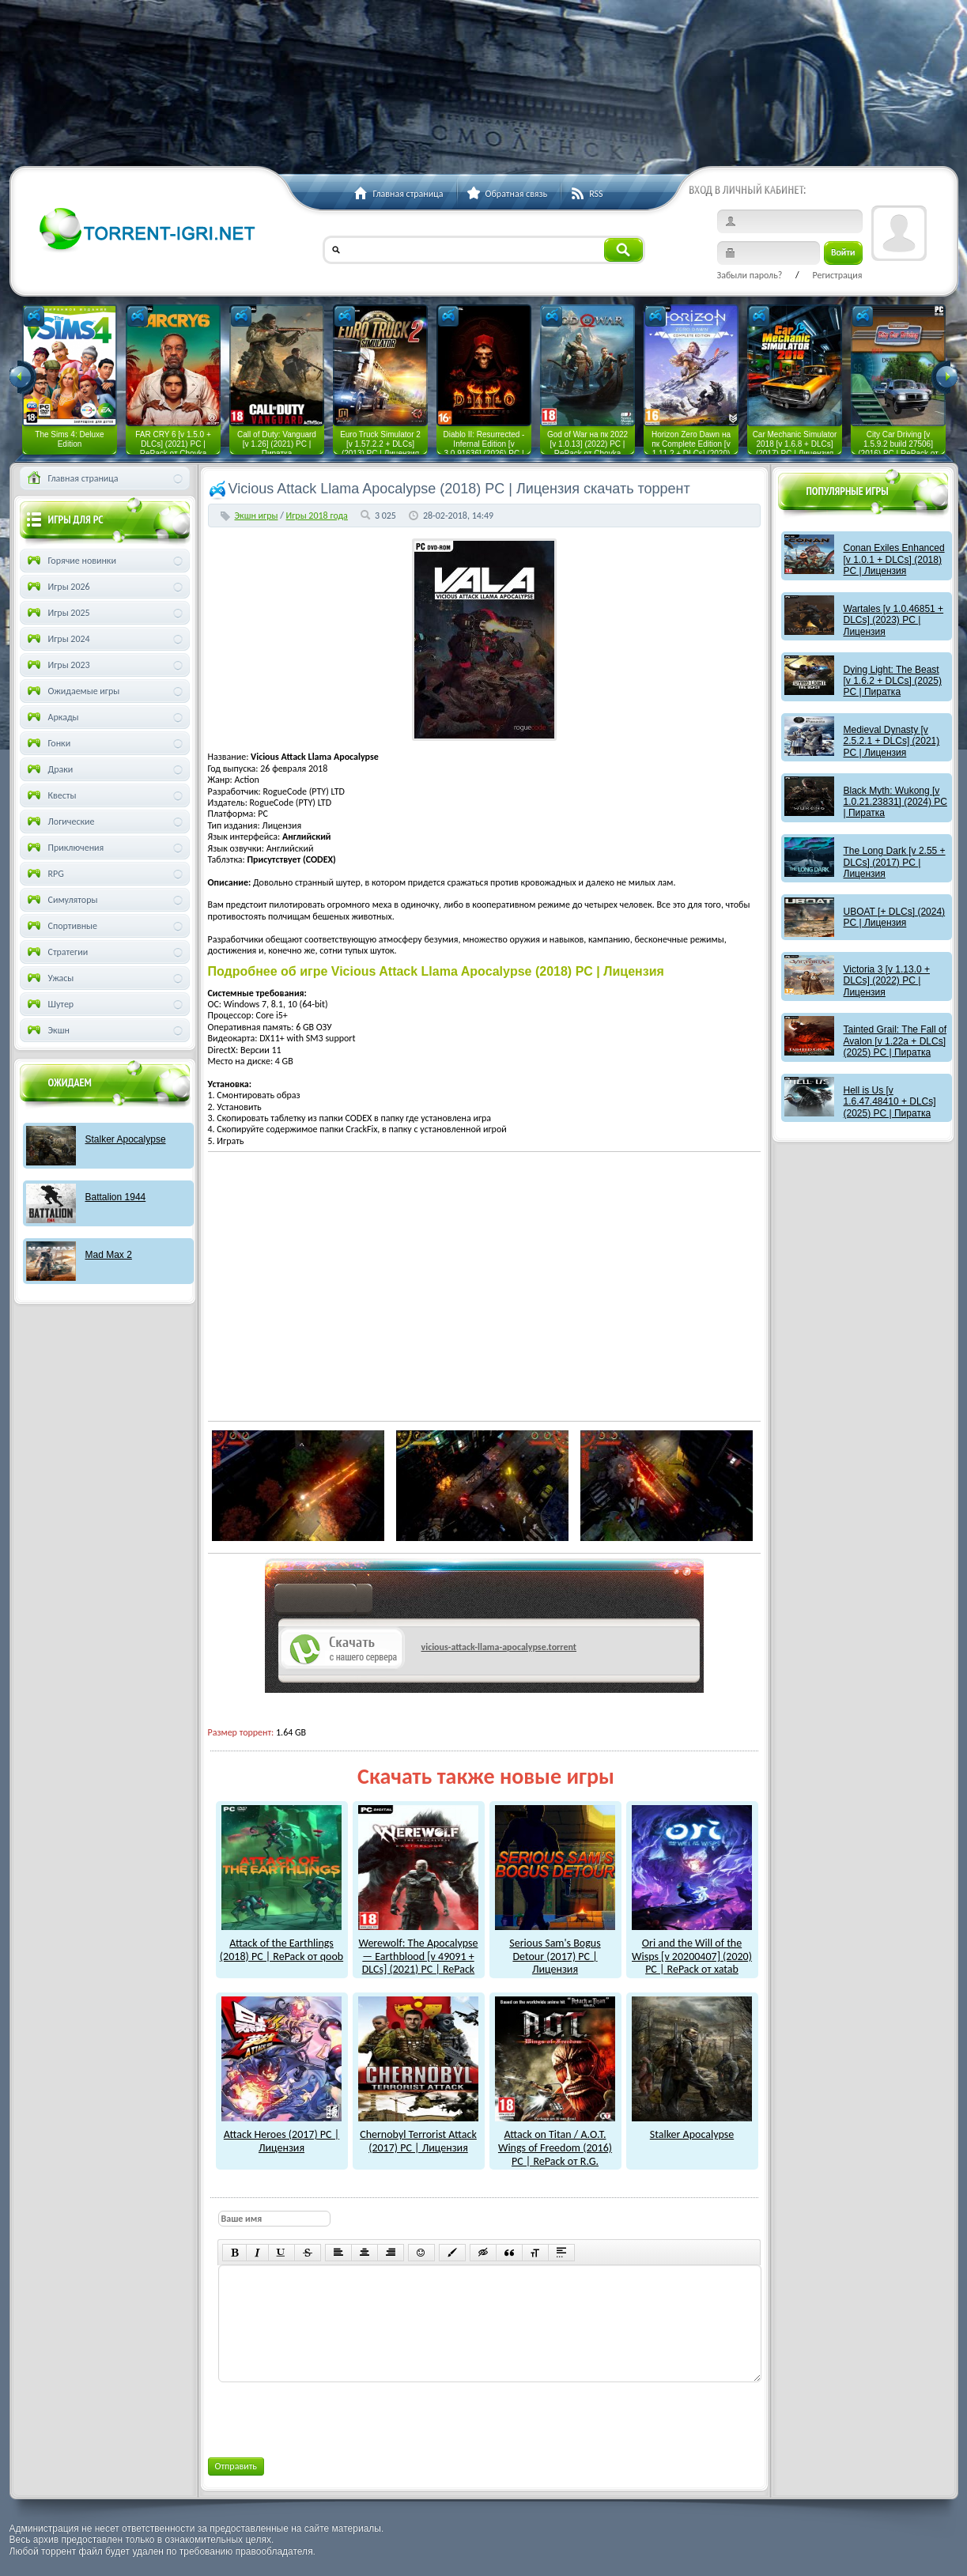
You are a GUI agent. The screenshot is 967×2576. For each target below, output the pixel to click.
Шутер (49, 1004)
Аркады (52, 717)
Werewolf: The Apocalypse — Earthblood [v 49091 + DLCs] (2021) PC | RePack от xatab (418, 1956)
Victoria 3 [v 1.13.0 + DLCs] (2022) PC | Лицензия (887, 981)
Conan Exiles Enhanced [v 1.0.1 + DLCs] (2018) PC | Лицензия (894, 559)
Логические (60, 821)
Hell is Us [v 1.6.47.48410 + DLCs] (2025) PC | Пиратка (890, 1102)
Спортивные (61, 925)
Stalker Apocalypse (692, 2127)
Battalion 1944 (115, 1197)
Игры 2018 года (317, 515)
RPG (44, 873)
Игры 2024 (57, 638)
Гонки (48, 743)
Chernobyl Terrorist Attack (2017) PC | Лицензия (418, 2134)
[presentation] (337, 2417)
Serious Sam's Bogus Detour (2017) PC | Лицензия (555, 1949)
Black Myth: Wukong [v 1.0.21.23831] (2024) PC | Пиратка (895, 802)
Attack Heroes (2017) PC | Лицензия (281, 2134)
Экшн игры (256, 515)
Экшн (47, 1030)
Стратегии (57, 951)
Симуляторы (61, 899)
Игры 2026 (57, 586)
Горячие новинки (70, 560)
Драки (49, 769)
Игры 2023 (57, 664)
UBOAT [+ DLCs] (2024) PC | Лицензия (895, 917)
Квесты (51, 795)
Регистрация (837, 275)
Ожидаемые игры (72, 691)
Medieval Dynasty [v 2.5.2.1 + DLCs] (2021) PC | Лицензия (892, 741)
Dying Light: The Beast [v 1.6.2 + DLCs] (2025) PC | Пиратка (893, 681)
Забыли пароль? (750, 275)
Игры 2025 (57, 612)
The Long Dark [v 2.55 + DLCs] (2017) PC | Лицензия (895, 862)
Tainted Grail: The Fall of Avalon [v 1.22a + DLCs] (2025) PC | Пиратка (895, 1041)
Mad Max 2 (108, 1254)
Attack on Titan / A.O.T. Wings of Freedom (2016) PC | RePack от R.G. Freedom (555, 2147)
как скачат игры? (323, 1601)
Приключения (64, 847)
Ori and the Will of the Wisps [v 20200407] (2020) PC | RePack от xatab (692, 1949)
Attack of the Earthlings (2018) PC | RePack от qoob (281, 1943)
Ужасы (49, 978)
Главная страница (72, 478)
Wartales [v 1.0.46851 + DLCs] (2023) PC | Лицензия (894, 620)
